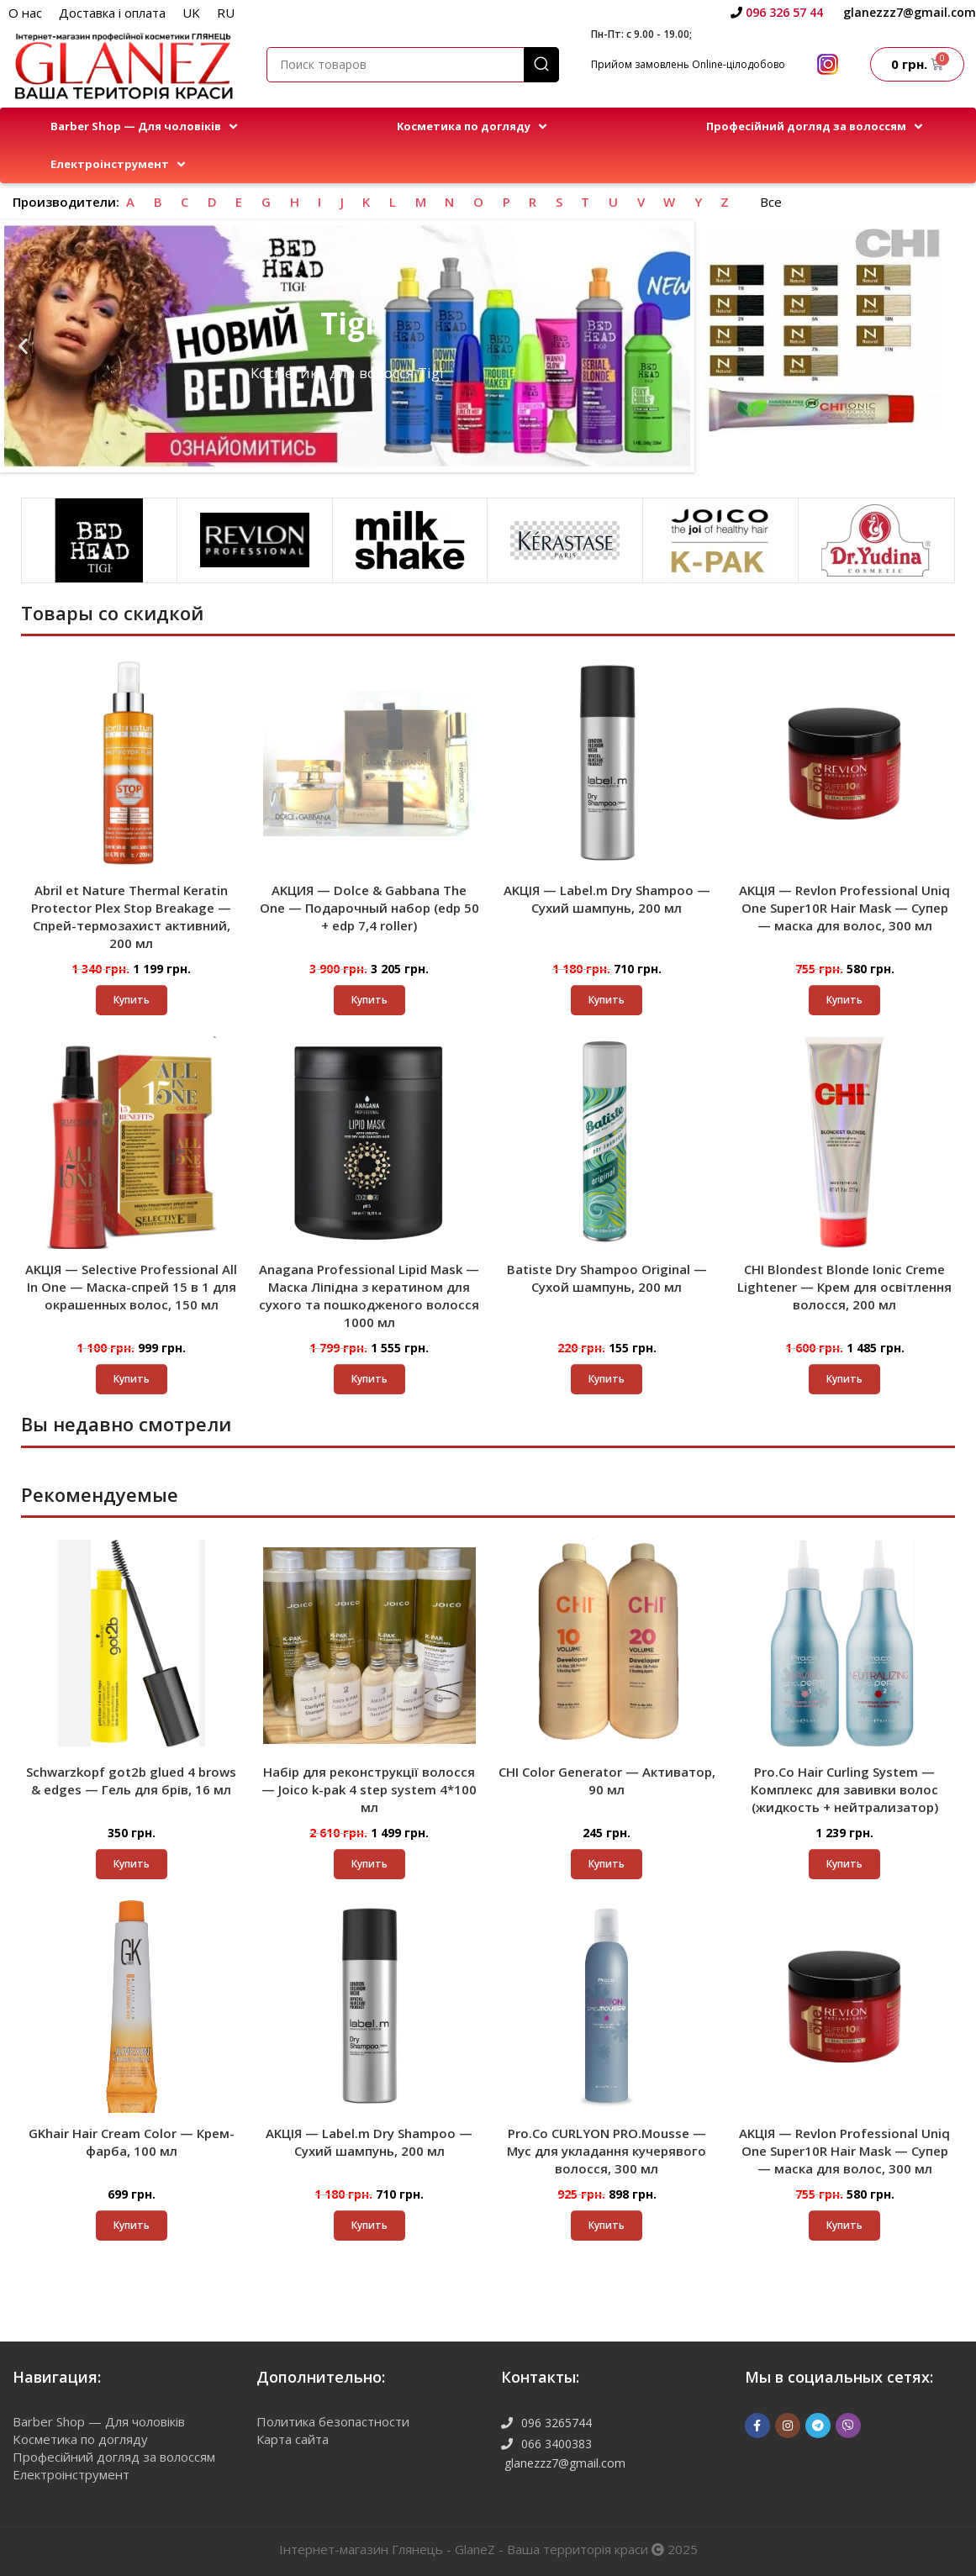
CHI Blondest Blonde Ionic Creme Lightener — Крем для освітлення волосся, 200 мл (844, 1287)
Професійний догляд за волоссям (114, 2456)
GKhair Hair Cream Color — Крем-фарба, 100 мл (132, 2142)
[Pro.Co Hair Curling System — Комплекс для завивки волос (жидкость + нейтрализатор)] (844, 1645)
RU (226, 12)
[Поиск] (412, 64)
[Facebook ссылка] (757, 2425)
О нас (25, 12)
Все (771, 201)
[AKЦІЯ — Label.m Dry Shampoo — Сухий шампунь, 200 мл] (607, 763)
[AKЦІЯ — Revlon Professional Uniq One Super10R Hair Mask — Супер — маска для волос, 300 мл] (844, 763)
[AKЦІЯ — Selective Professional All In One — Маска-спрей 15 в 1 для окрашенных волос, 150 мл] (131, 1142)
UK (191, 12)
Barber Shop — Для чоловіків (99, 2421)
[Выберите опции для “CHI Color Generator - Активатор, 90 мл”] (606, 1864)
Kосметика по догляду (80, 2439)
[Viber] (848, 2425)
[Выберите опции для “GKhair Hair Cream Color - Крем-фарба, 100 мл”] (131, 2225)
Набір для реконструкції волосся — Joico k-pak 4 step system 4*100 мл (369, 1789)
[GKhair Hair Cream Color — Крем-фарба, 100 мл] (131, 2006)
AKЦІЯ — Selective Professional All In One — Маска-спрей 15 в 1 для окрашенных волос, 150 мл (131, 1287)
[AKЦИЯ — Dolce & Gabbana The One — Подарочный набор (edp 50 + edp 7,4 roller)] (369, 763)
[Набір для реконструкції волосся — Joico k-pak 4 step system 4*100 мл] (369, 1645)
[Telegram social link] (818, 2425)
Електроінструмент (71, 2474)
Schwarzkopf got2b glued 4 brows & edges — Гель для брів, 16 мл (131, 1780)
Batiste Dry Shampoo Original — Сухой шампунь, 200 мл (607, 1278)
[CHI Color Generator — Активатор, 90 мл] (607, 1645)
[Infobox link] (777, 12)
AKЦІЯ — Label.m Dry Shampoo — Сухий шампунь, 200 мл (607, 899)
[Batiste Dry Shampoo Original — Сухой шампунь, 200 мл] (607, 1142)
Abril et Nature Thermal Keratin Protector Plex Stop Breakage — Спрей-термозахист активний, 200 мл (131, 916)
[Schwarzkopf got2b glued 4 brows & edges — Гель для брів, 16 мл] (131, 1645)
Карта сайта (292, 2439)
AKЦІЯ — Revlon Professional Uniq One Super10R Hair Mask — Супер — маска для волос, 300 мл (844, 908)
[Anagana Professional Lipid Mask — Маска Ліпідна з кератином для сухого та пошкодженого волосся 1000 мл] (369, 1142)
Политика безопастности (332, 2421)
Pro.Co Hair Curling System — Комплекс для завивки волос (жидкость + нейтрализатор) (844, 1789)
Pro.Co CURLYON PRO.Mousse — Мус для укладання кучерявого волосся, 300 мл (606, 2151)
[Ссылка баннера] (822, 331)
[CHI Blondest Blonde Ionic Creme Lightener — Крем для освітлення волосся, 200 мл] (844, 1142)
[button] (145, 126)
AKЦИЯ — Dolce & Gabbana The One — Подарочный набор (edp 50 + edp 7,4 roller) (369, 908)
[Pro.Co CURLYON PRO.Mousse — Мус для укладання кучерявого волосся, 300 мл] (607, 2006)
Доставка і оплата (112, 12)
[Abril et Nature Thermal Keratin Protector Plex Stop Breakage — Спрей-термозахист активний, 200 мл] (131, 763)
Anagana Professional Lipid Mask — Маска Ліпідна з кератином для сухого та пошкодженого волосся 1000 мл (369, 1295)
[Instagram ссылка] (787, 2425)
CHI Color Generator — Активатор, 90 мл (607, 1780)
